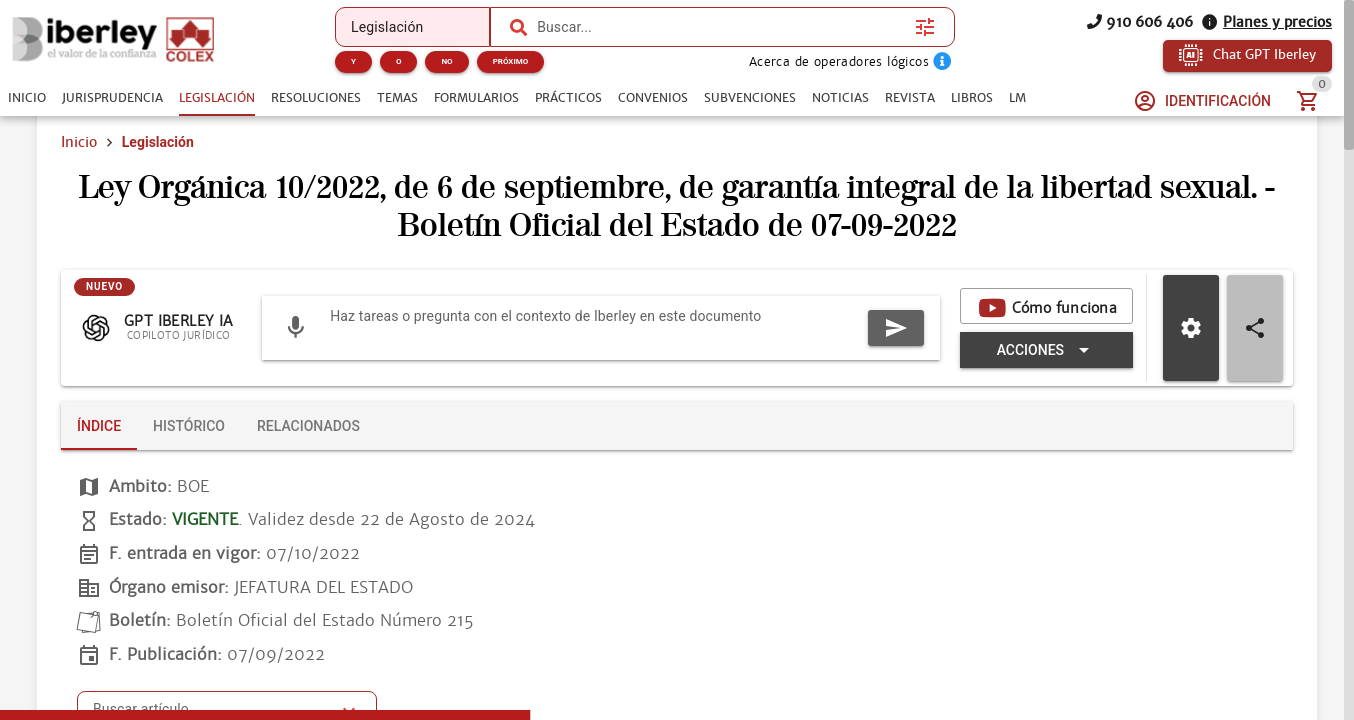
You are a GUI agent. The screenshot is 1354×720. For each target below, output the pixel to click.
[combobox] (721, 27)
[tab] (27, 98)
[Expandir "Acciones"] (1046, 350)
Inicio (79, 142)
